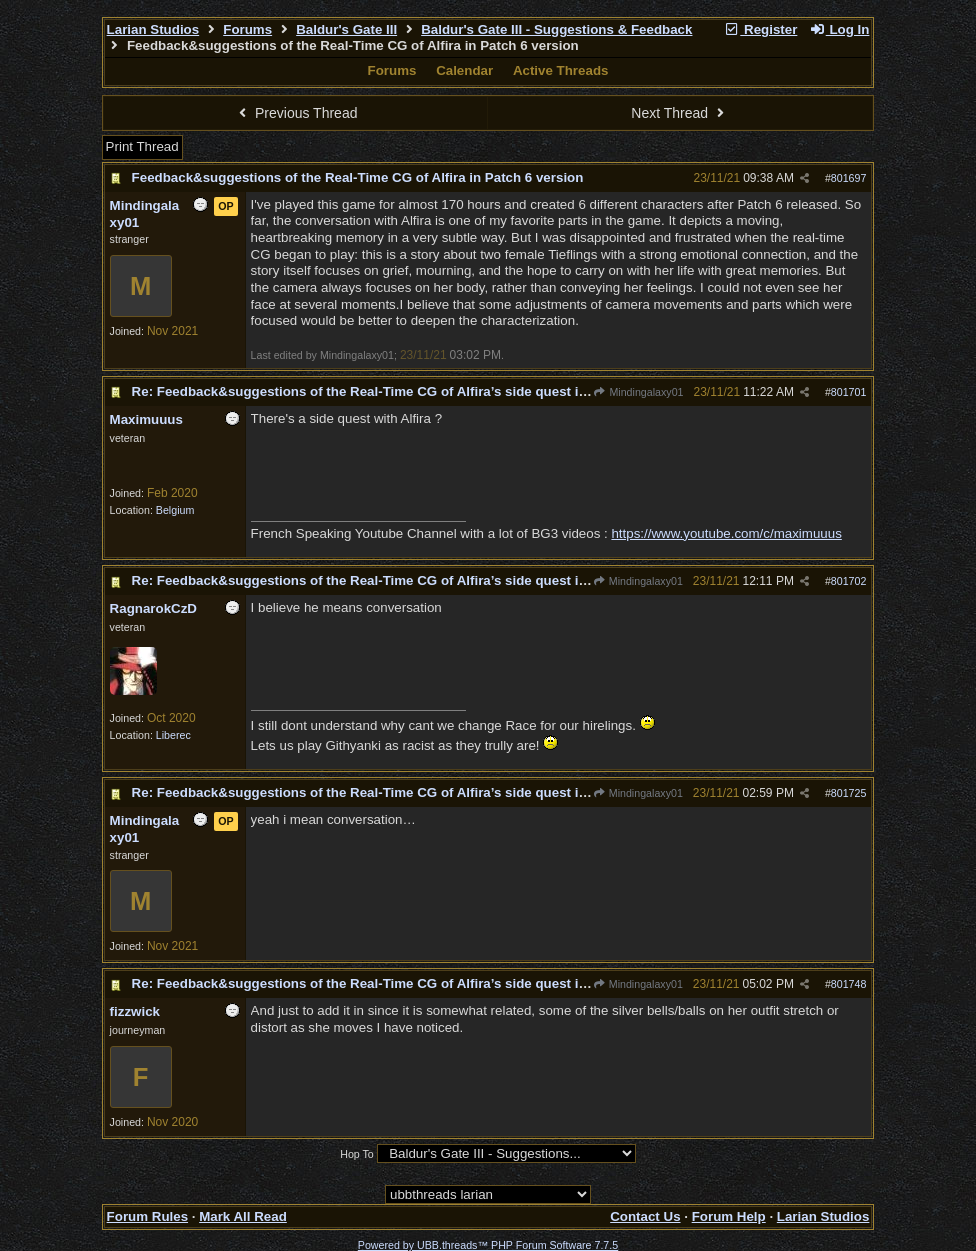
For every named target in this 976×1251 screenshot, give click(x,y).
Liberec (173, 735)
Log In (839, 29)
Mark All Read (243, 1216)
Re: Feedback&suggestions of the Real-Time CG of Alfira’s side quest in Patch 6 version (410, 391)
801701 (849, 392)
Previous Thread (296, 113)
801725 (849, 793)
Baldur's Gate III (346, 29)
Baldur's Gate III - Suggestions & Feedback (556, 29)
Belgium (175, 510)
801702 (849, 581)
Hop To (357, 1154)
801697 (849, 178)
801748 (849, 984)
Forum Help (729, 1216)
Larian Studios (153, 29)
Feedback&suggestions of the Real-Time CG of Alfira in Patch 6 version (358, 177)
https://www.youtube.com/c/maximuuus (726, 533)
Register (761, 29)
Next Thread (680, 113)
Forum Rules (147, 1216)
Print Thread (142, 146)
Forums (247, 29)
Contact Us (645, 1216)
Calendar (464, 70)
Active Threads (561, 70)
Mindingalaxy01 (638, 392)
